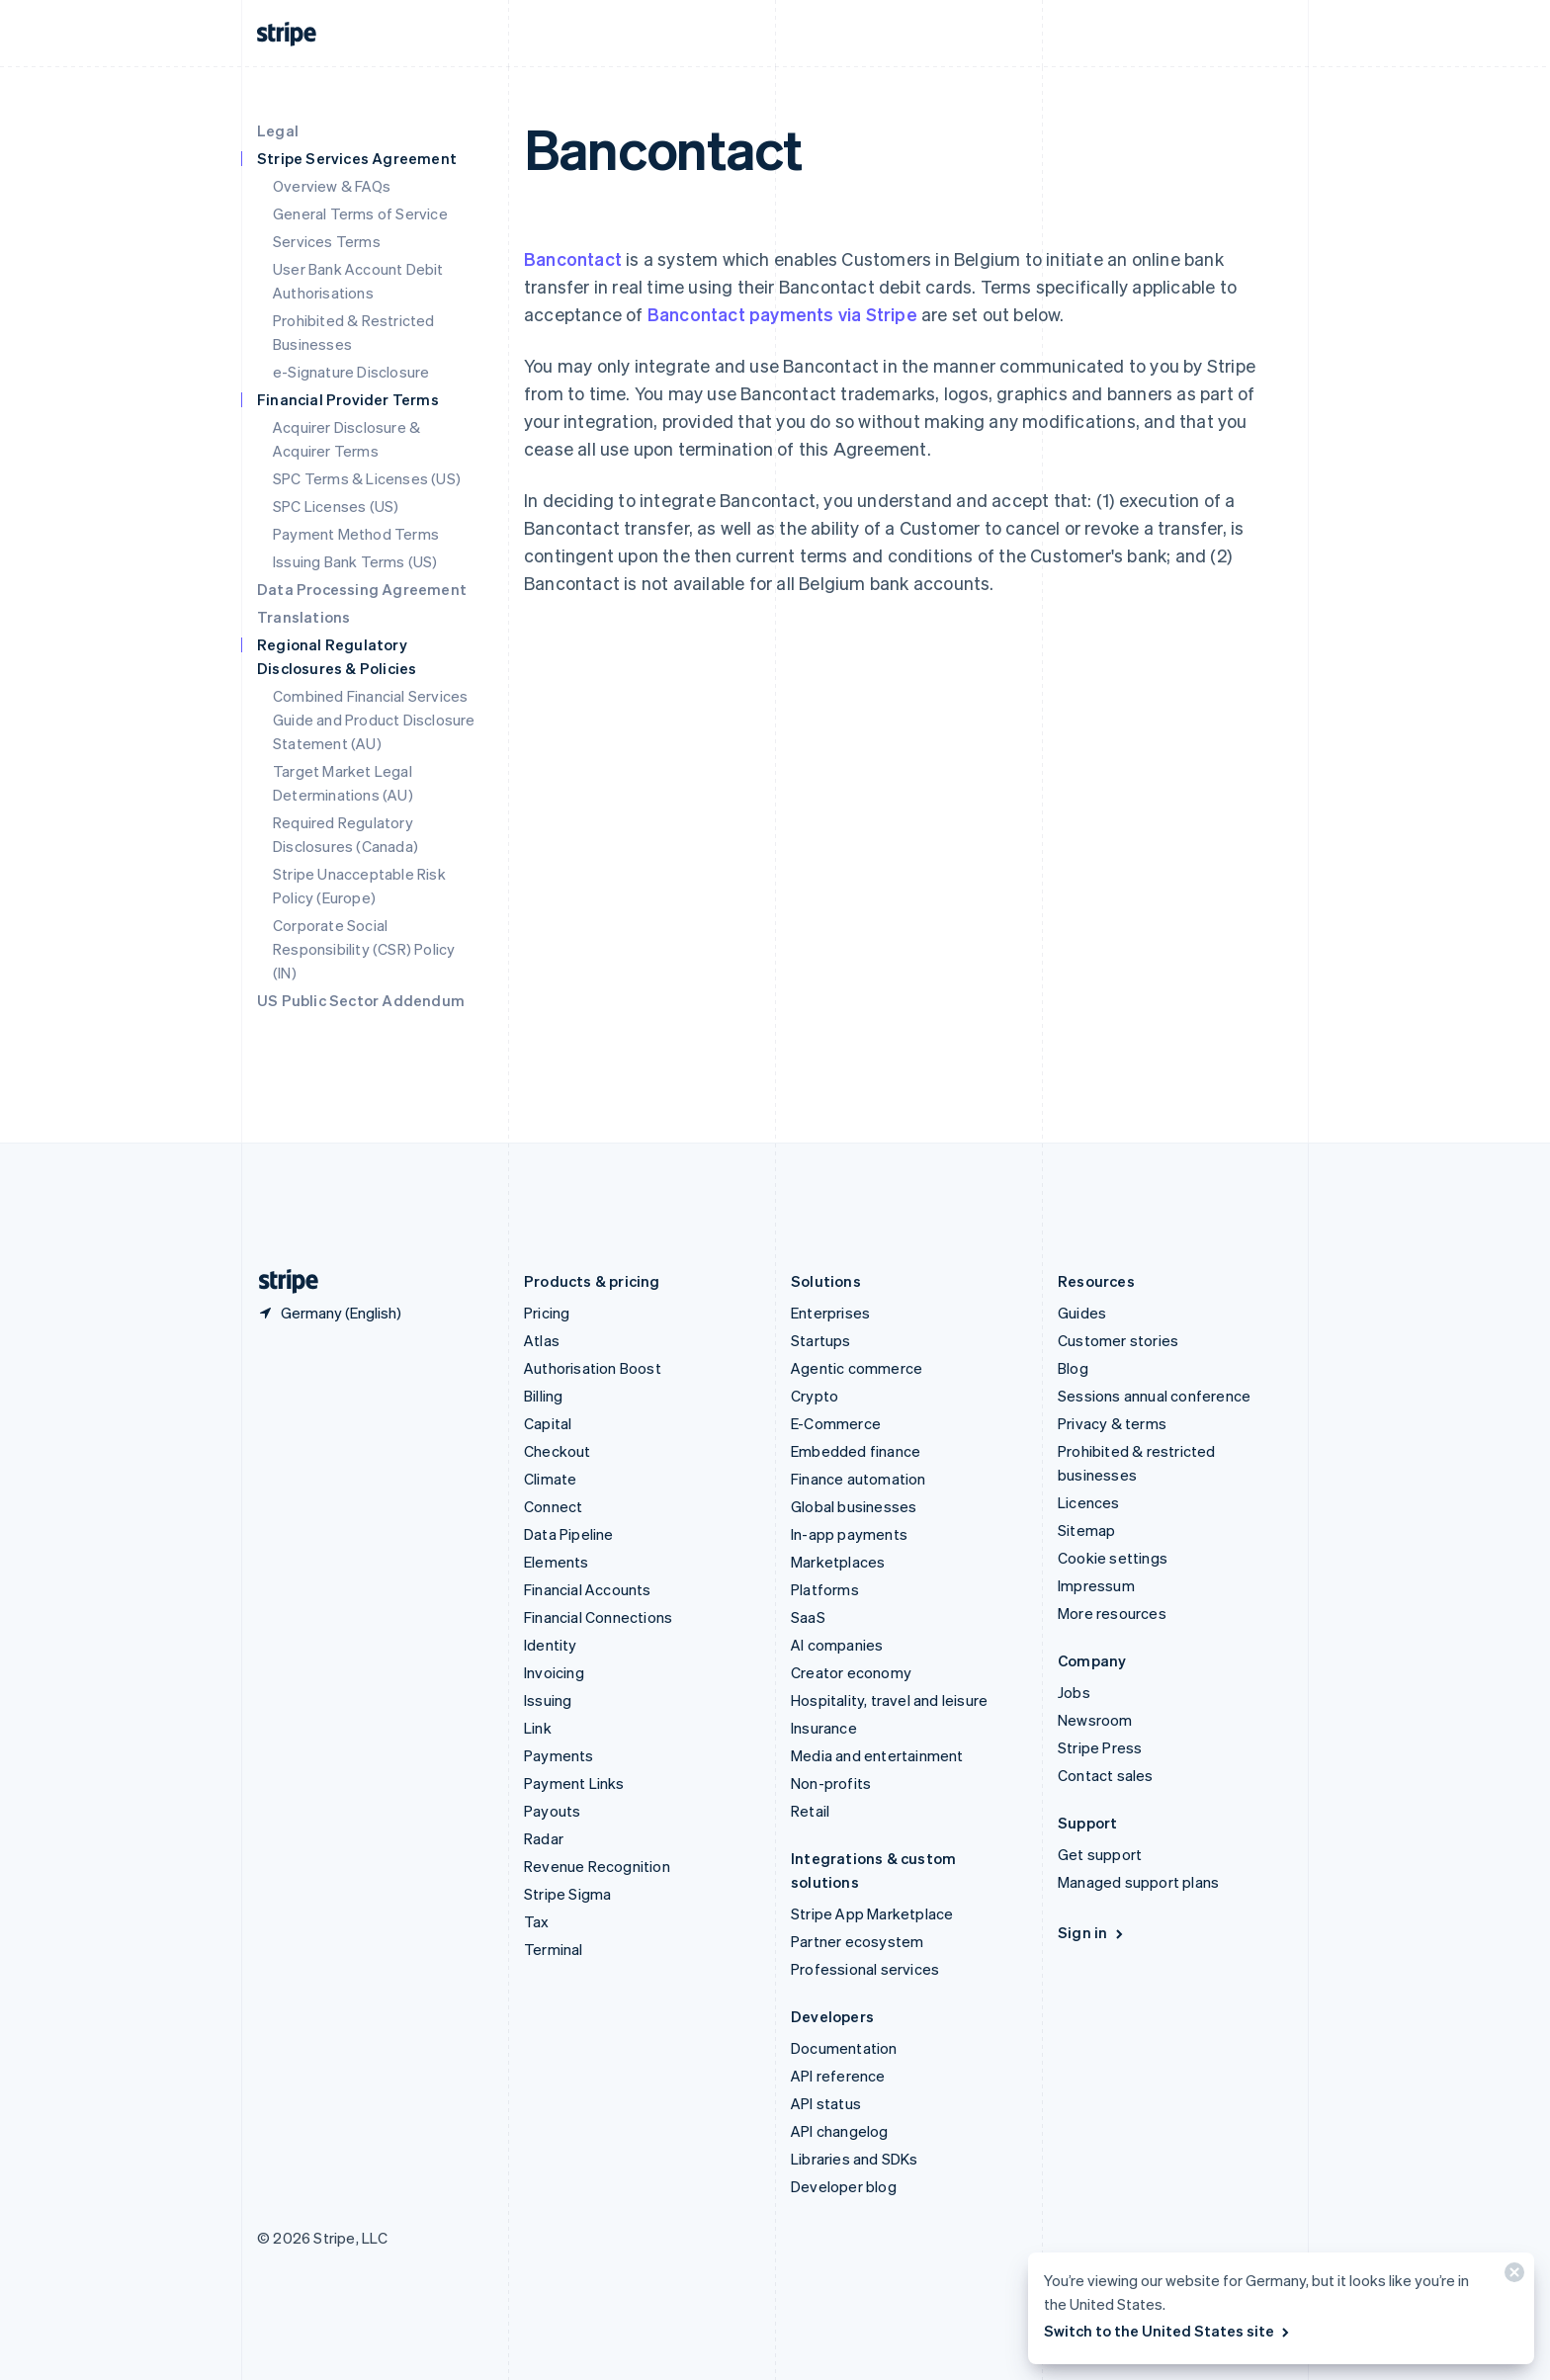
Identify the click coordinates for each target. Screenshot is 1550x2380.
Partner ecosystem (857, 1941)
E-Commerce (836, 1423)
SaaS (808, 1617)
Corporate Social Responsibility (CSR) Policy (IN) (364, 948)
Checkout (557, 1451)
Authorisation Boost (592, 1368)
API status (826, 2103)
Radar (543, 1838)
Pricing (546, 1312)
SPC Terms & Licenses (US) (367, 478)
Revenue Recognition (597, 1866)
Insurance (824, 1728)
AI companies (837, 1645)
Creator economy (851, 1672)
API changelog (840, 2131)
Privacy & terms (1112, 1423)
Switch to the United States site (1168, 2330)
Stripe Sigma (567, 1894)
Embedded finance (855, 1451)
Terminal (553, 1949)
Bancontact (573, 258)
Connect (553, 1506)
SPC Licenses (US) (335, 506)
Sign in (1092, 1932)
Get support (1100, 1854)
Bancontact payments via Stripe (782, 313)
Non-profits (831, 1783)
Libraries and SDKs (854, 2158)
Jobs (1074, 1692)
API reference (838, 2075)
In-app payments (849, 1534)
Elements (556, 1562)
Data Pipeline (569, 1534)
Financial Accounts (587, 1589)
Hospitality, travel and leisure (889, 1700)
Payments (559, 1755)
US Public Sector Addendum (361, 1000)
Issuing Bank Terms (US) (355, 561)
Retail (810, 1811)
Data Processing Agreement (362, 589)
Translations (303, 617)
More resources (1112, 1613)
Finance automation (858, 1478)
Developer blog (844, 2186)
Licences (1089, 1502)
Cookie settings (1112, 1558)
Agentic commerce (856, 1368)
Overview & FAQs (331, 186)
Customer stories (1118, 1340)
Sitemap (1086, 1530)
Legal (278, 130)
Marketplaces (838, 1562)
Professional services (865, 1969)
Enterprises (830, 1312)
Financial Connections (598, 1617)
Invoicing (554, 1672)
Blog (1073, 1368)
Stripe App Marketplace (872, 1913)
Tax (537, 1921)
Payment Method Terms (356, 534)
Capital (547, 1423)
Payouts (552, 1811)
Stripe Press (1100, 1747)
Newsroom (1095, 1720)
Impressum (1096, 1585)
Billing (543, 1395)
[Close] (1511, 2276)
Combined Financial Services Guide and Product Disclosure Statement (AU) (374, 719)
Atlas (542, 1340)
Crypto (814, 1395)
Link (538, 1728)
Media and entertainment (877, 1755)
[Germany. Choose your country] (329, 1312)
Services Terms (327, 241)
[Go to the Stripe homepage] (280, 1281)
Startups (821, 1340)
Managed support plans (1138, 1882)
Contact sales (1106, 1775)
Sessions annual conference (1154, 1395)
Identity (550, 1645)
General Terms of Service (360, 213)
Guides (1082, 1312)
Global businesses (853, 1506)
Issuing (547, 1700)
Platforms (825, 1589)
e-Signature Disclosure (351, 372)
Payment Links (574, 1783)
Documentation (844, 2048)
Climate (550, 1478)
